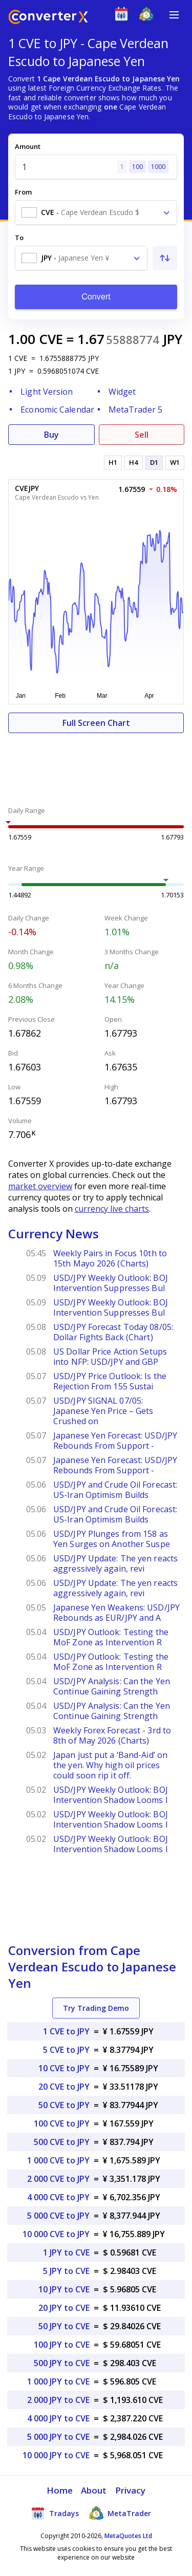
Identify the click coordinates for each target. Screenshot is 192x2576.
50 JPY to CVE (64, 2326)
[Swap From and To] (165, 258)
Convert (96, 296)
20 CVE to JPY (64, 2086)
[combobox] (96, 212)
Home (60, 2490)
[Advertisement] (96, 763)
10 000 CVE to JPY (56, 2234)
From (23, 192)
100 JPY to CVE (62, 2344)
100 (137, 166)
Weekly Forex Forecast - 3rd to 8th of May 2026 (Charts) (112, 1735)
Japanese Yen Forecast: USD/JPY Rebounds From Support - (115, 1440)
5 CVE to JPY (66, 2049)
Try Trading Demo (96, 2008)
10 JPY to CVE (64, 2289)
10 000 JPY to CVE (56, 2455)
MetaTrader (120, 2513)
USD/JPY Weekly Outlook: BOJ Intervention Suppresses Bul (110, 1283)
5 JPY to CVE (66, 2271)
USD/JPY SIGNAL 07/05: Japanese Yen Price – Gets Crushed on (103, 1411)
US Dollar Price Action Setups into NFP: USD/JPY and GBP (110, 1356)
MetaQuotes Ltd (128, 2535)
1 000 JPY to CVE (58, 2381)
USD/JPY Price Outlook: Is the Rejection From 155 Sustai (109, 1381)
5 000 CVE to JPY (58, 2215)
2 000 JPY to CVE (58, 2400)
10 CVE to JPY (64, 2068)
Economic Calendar (57, 409)
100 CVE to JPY (62, 2123)
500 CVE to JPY (62, 2142)
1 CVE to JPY (66, 2031)
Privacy (130, 2490)
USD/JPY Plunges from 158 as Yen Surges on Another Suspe (111, 1539)
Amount (27, 146)
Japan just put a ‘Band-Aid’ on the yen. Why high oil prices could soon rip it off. (110, 1765)
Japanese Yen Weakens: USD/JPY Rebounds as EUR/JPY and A (116, 1612)
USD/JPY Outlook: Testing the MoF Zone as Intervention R (110, 1637)
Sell (141, 434)
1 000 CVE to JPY (58, 2160)
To (19, 237)
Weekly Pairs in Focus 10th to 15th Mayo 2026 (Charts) (110, 1258)
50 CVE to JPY (64, 2105)
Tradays (55, 2513)
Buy (51, 434)
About (94, 2490)
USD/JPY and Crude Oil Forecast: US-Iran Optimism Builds (115, 1489)
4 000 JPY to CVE (58, 2418)
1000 (158, 166)
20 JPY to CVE (64, 2307)
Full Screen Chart (96, 722)
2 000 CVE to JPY (58, 2178)
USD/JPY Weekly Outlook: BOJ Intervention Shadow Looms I (110, 1795)
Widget (122, 391)
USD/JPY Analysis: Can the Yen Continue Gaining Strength (111, 1686)
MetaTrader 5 (135, 409)
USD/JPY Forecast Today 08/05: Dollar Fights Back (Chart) (113, 1332)
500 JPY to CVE (62, 2363)
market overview (40, 1186)
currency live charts (112, 1208)
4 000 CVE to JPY (58, 2197)
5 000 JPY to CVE (58, 2436)
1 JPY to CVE (66, 2252)
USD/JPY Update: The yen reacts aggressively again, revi (115, 1563)
